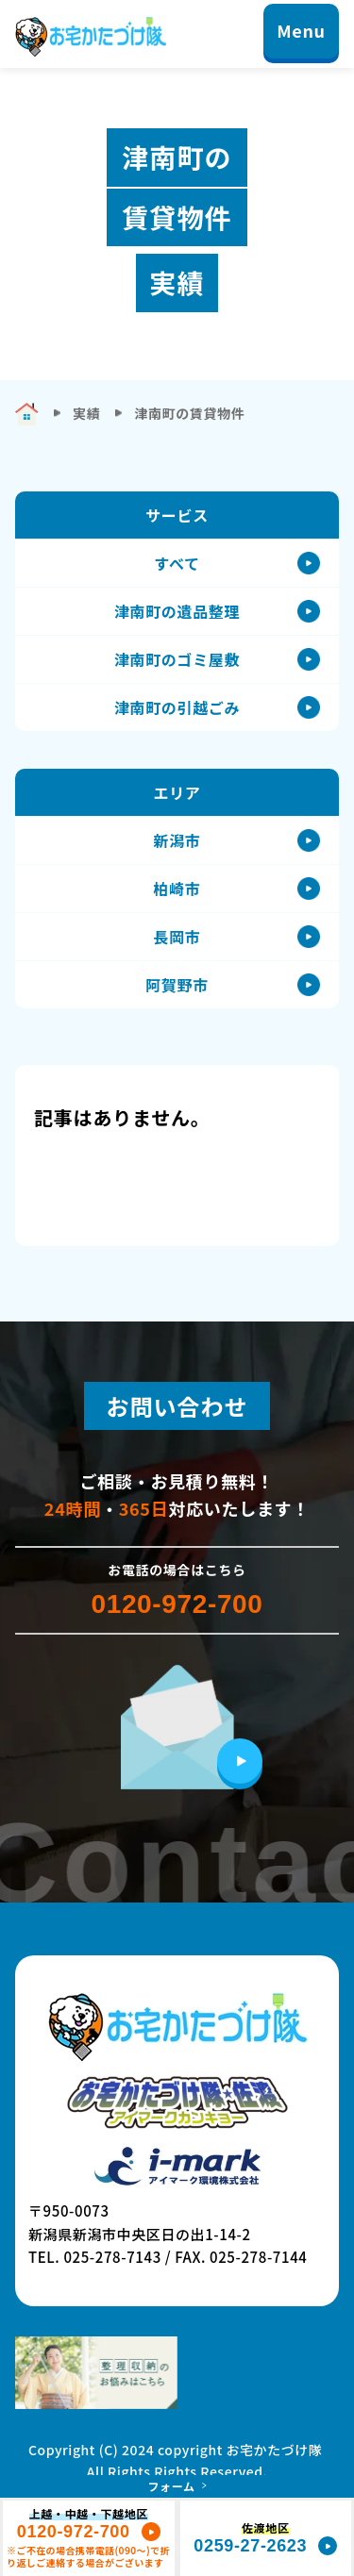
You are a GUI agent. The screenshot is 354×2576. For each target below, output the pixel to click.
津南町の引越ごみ (177, 707)
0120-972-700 (176, 1604)
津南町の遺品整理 (177, 611)
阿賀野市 (177, 984)
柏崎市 (177, 888)
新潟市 (177, 840)
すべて (176, 563)
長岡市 (177, 936)
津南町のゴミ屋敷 (177, 659)
